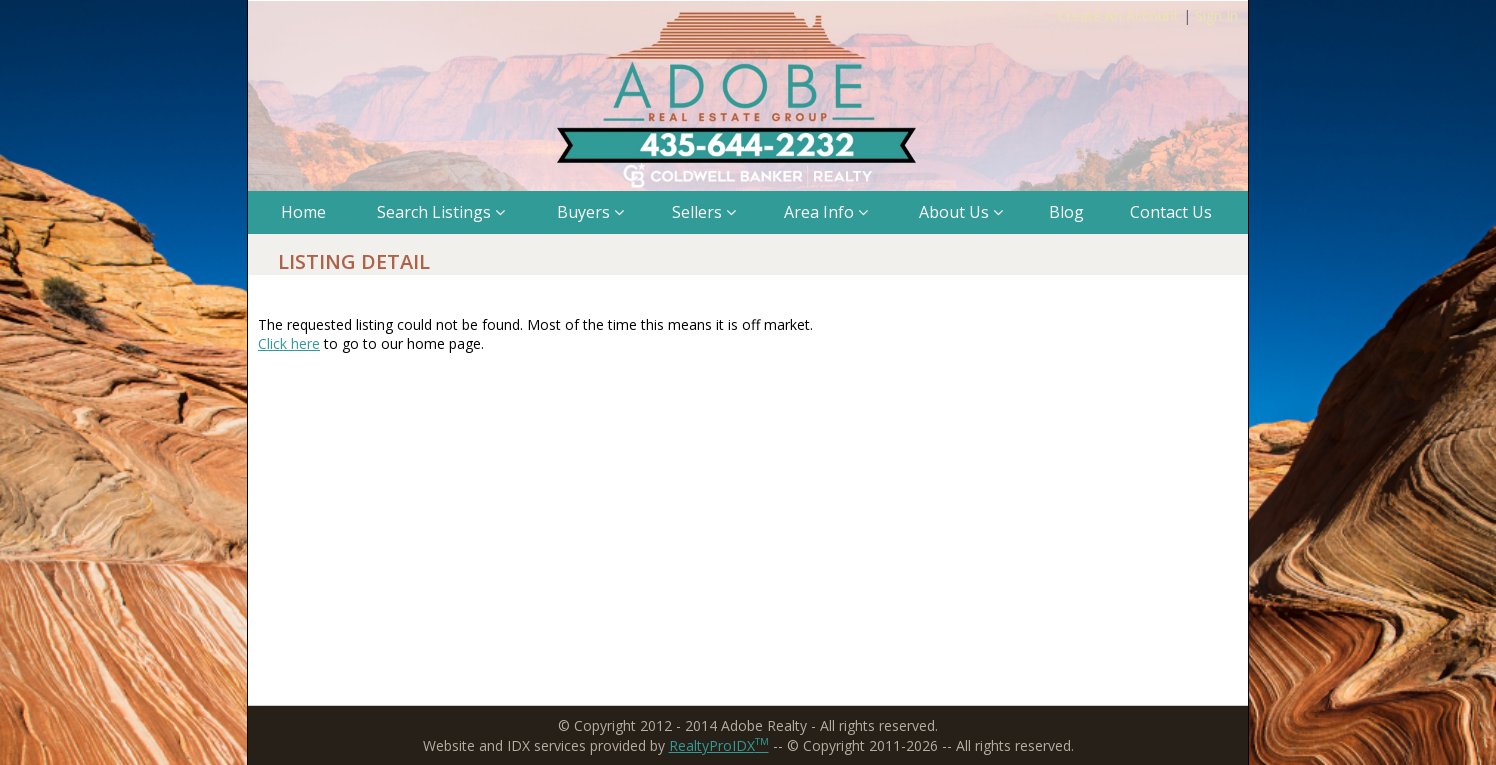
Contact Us (1171, 212)
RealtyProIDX (719, 745)
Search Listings (441, 212)
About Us (961, 212)
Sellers (704, 212)
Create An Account (1118, 15)
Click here (289, 343)
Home (303, 212)
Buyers (590, 212)
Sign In (1216, 15)
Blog (1066, 212)
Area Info (826, 212)
